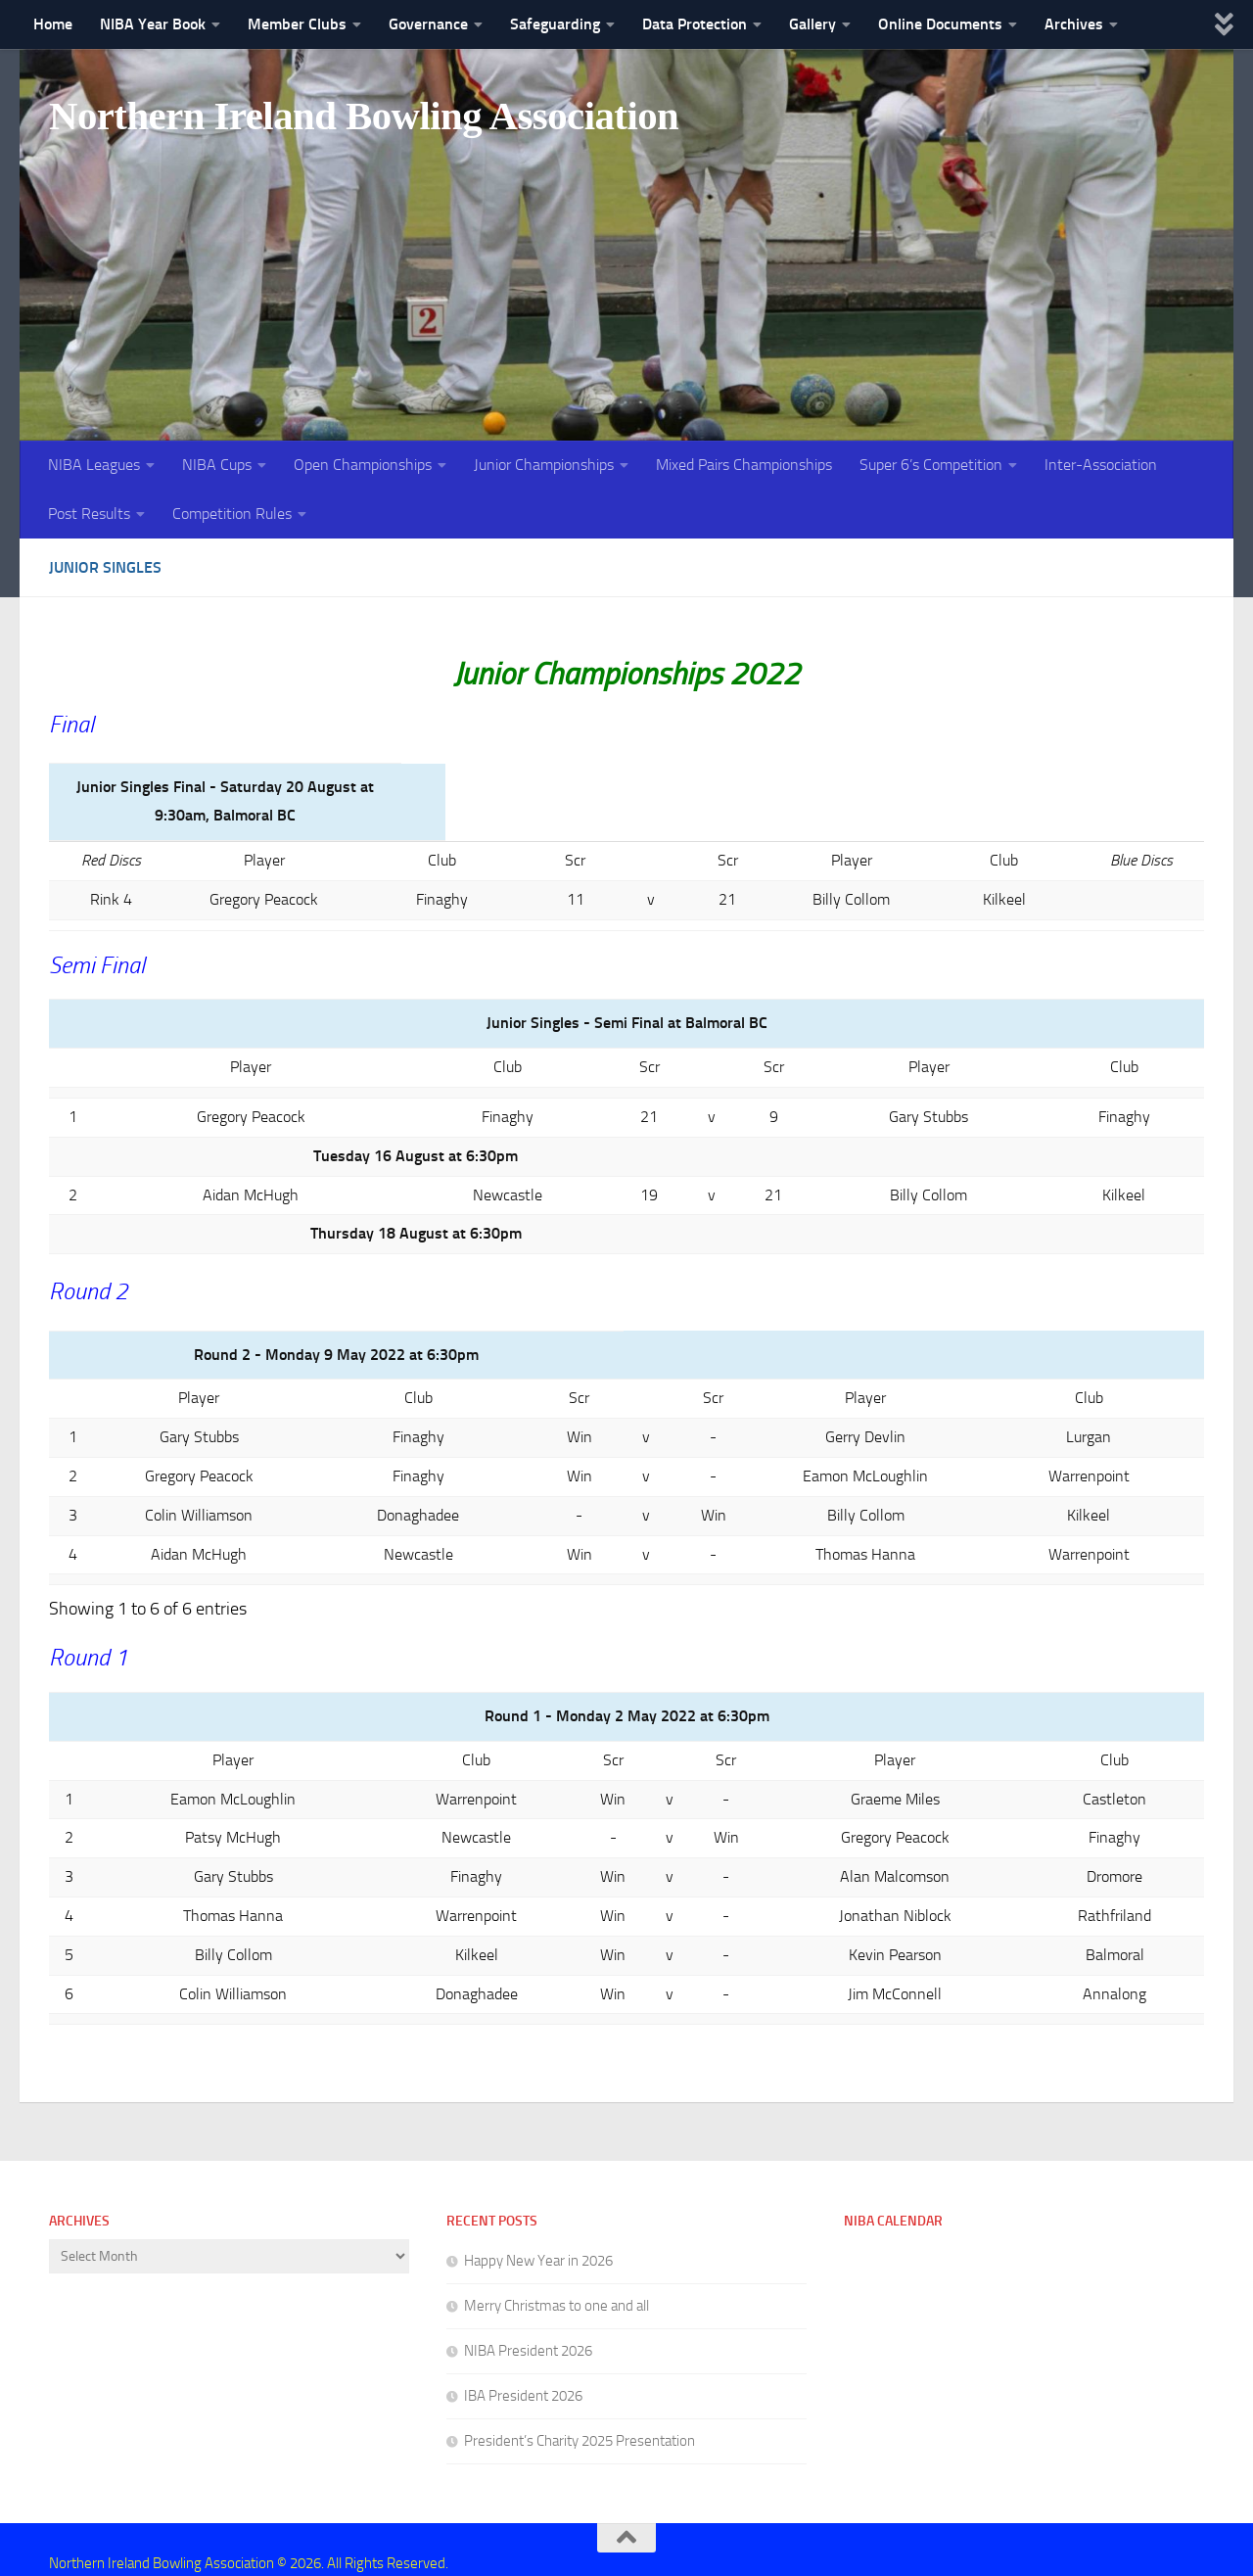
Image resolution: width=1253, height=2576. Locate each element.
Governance (428, 24)
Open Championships (363, 464)
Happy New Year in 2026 (538, 2232)
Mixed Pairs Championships (744, 464)
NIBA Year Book (153, 24)
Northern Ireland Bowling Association (374, 116)
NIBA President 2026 (528, 2322)
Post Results (89, 513)
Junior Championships (544, 464)
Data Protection (694, 24)
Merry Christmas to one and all (556, 2277)
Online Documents (940, 24)
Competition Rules (232, 513)
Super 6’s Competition (930, 464)
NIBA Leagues (94, 464)
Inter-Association (1100, 464)
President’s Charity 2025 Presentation (579, 2412)
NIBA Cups (217, 464)
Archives (1073, 24)
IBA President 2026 (523, 2367)
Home (52, 24)
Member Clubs (297, 24)
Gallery (812, 24)
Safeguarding (555, 24)
